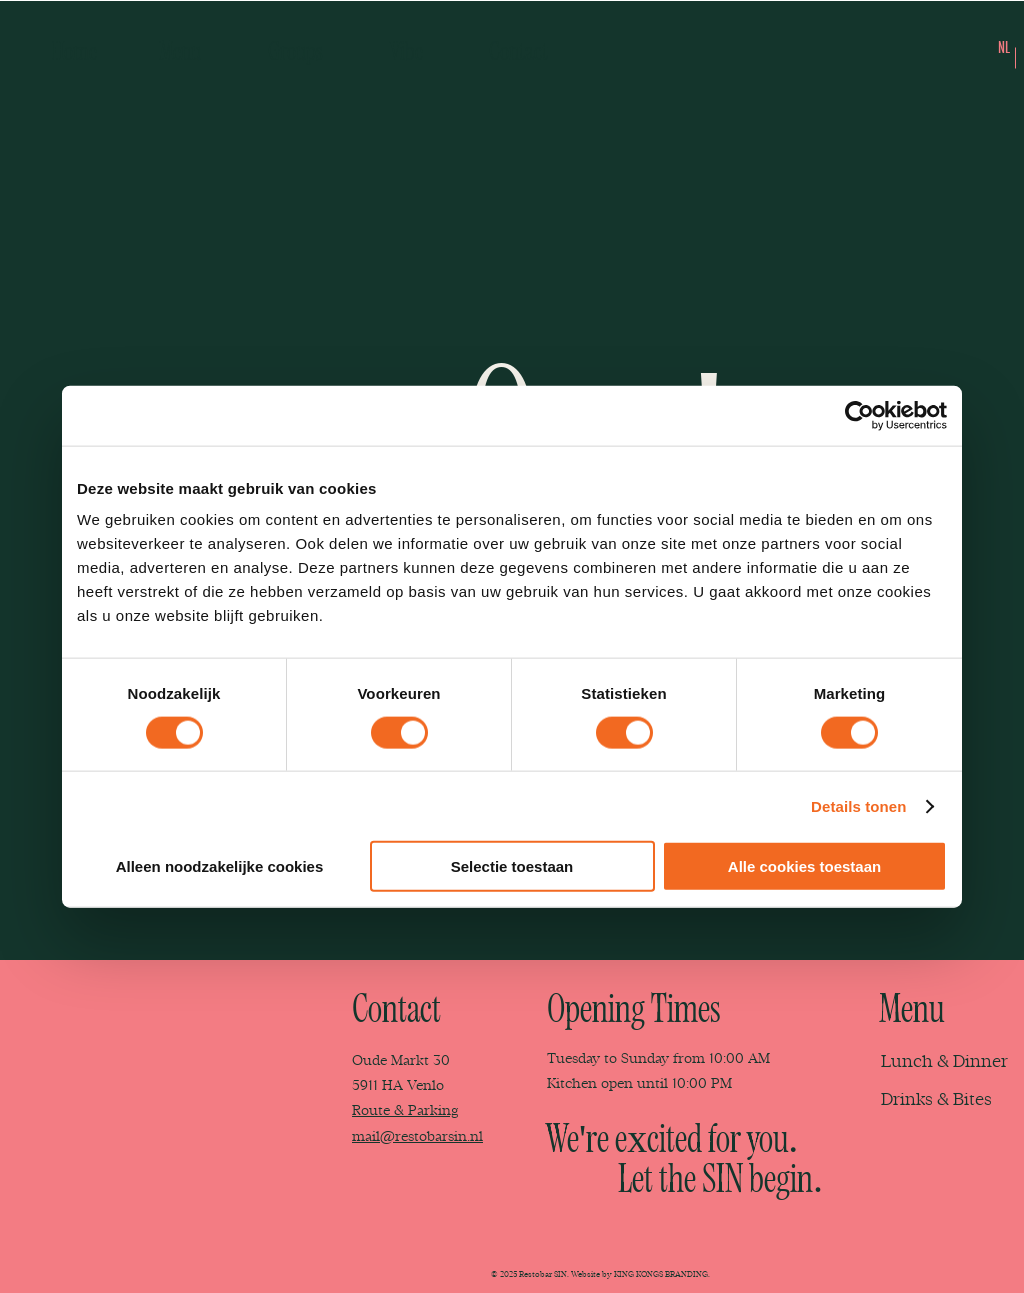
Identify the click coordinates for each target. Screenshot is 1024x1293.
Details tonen (858, 805)
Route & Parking (405, 1110)
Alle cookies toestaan (804, 866)
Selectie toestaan (512, 866)
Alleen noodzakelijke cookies (220, 866)
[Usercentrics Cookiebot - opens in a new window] (859, 415)
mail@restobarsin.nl (417, 1136)
